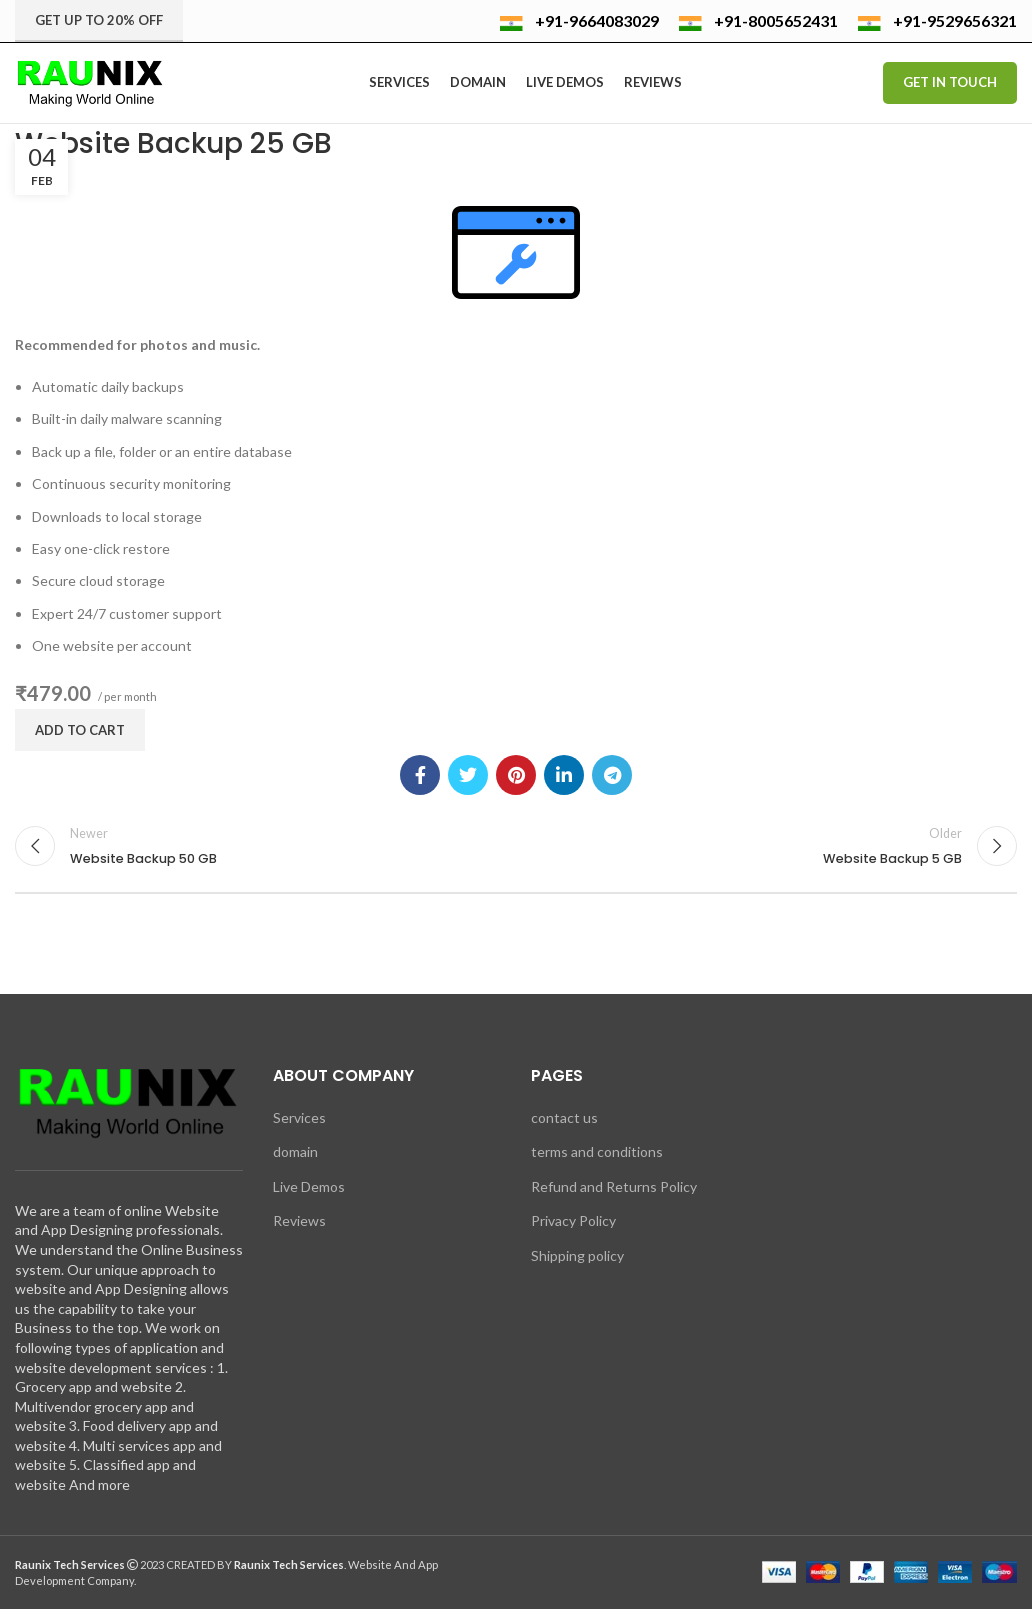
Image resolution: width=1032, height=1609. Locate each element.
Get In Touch (950, 82)
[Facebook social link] (420, 775)
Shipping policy (577, 1255)
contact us (564, 1117)
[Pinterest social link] (516, 775)
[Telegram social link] (612, 775)
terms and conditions (597, 1151)
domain (295, 1151)
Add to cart (80, 730)
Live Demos (309, 1186)
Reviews (299, 1220)
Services (299, 1117)
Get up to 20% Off (99, 20)
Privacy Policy (573, 1220)
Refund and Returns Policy (614, 1186)
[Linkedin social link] (564, 775)
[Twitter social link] (468, 775)
